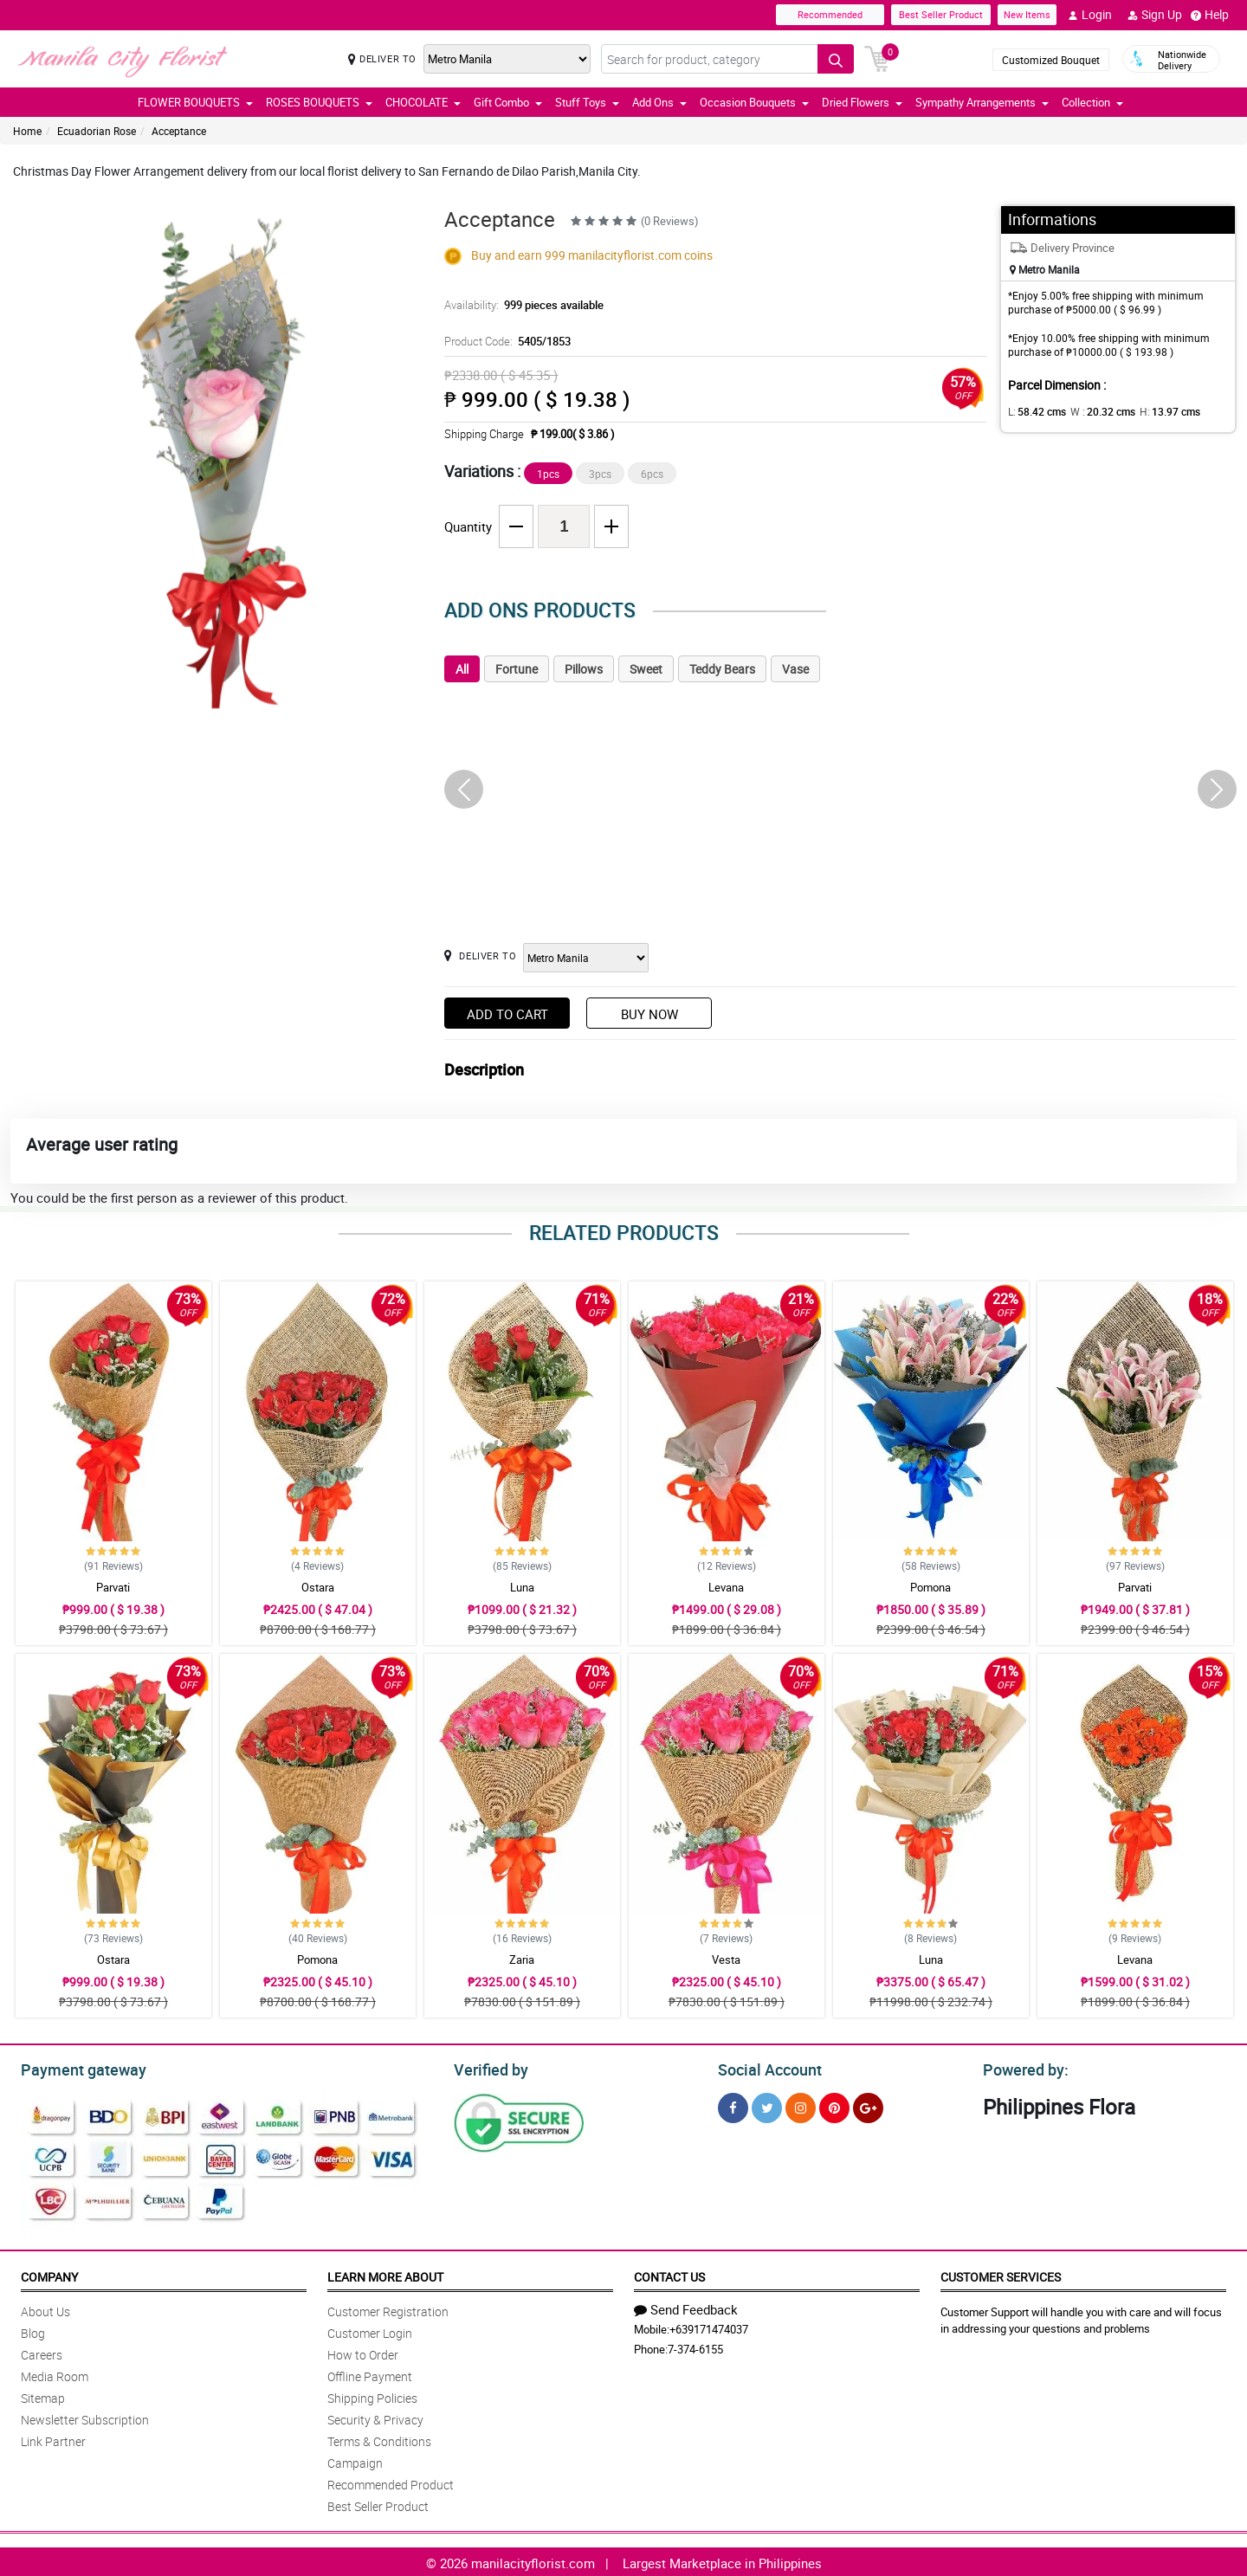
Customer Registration (388, 2309)
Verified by (488, 2067)
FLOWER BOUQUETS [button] (195, 102)
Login (1090, 14)
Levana (726, 1587)
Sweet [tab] (646, 669)
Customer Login (369, 2330)
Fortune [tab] (516, 669)
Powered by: (1022, 2067)
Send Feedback (686, 2306)
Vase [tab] (795, 669)
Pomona (930, 1587)
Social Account (765, 2067)
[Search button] (835, 59)
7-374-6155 (695, 2346)
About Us (45, 2309)
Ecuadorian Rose (96, 131)
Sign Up (1154, 14)
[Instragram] (800, 2105)
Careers (41, 2352)
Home (27, 131)
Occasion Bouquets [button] (754, 102)
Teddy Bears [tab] (722, 669)
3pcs (600, 474)
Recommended (830, 14)
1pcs (548, 474)
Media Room (54, 2374)
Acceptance (179, 131)
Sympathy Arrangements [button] (982, 102)
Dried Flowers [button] (862, 102)
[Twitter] (767, 2105)
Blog (33, 2330)
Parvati (113, 1587)
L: (1034, 411)
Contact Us (669, 2274)
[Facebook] (733, 2105)
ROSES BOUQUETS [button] (319, 102)
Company (49, 2274)
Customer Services (1000, 2274)
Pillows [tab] (584, 669)
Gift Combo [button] (508, 102)
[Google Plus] (868, 2105)
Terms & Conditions (379, 2439)
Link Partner (53, 2439)
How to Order (362, 2352)
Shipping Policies (372, 2395)
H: (1154, 411)
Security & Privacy (375, 2417)
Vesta (726, 1959)
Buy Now (649, 1014)
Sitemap (43, 2395)
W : (1093, 411)
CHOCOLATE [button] (423, 102)
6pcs (652, 474)
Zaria (521, 1959)
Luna (522, 1587)
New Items (1027, 14)
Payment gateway (76, 2067)
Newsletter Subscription (85, 2417)
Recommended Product (390, 2482)
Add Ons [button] (659, 102)
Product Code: (505, 341)
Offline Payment (369, 2374)
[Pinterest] (834, 2105)
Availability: (519, 305)
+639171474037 (708, 2326)
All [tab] (462, 669)
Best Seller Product (941, 14)
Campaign (355, 2460)
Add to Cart (507, 1014)
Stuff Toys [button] (587, 102)
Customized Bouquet (1051, 60)
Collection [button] (1092, 102)
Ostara (317, 1587)
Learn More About (385, 2274)
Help (1210, 14)
